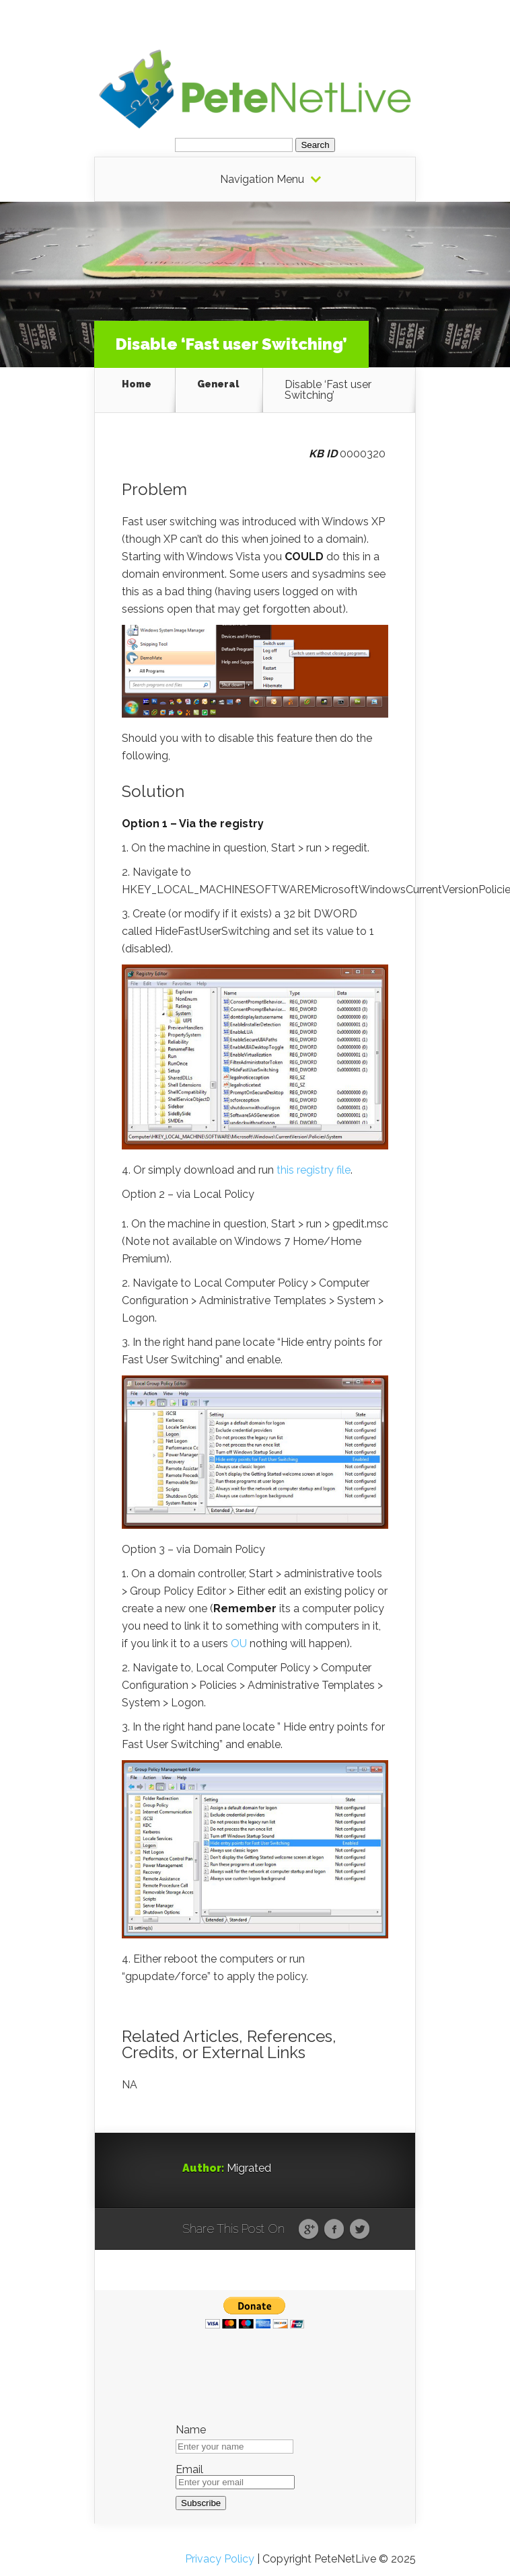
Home (136, 384)
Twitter (359, 2229)
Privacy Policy (219, 2558)
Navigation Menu (262, 179)
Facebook (334, 2229)
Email (189, 2469)
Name (191, 2430)
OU (239, 1643)
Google (308, 2229)
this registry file (314, 1170)
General (218, 384)
